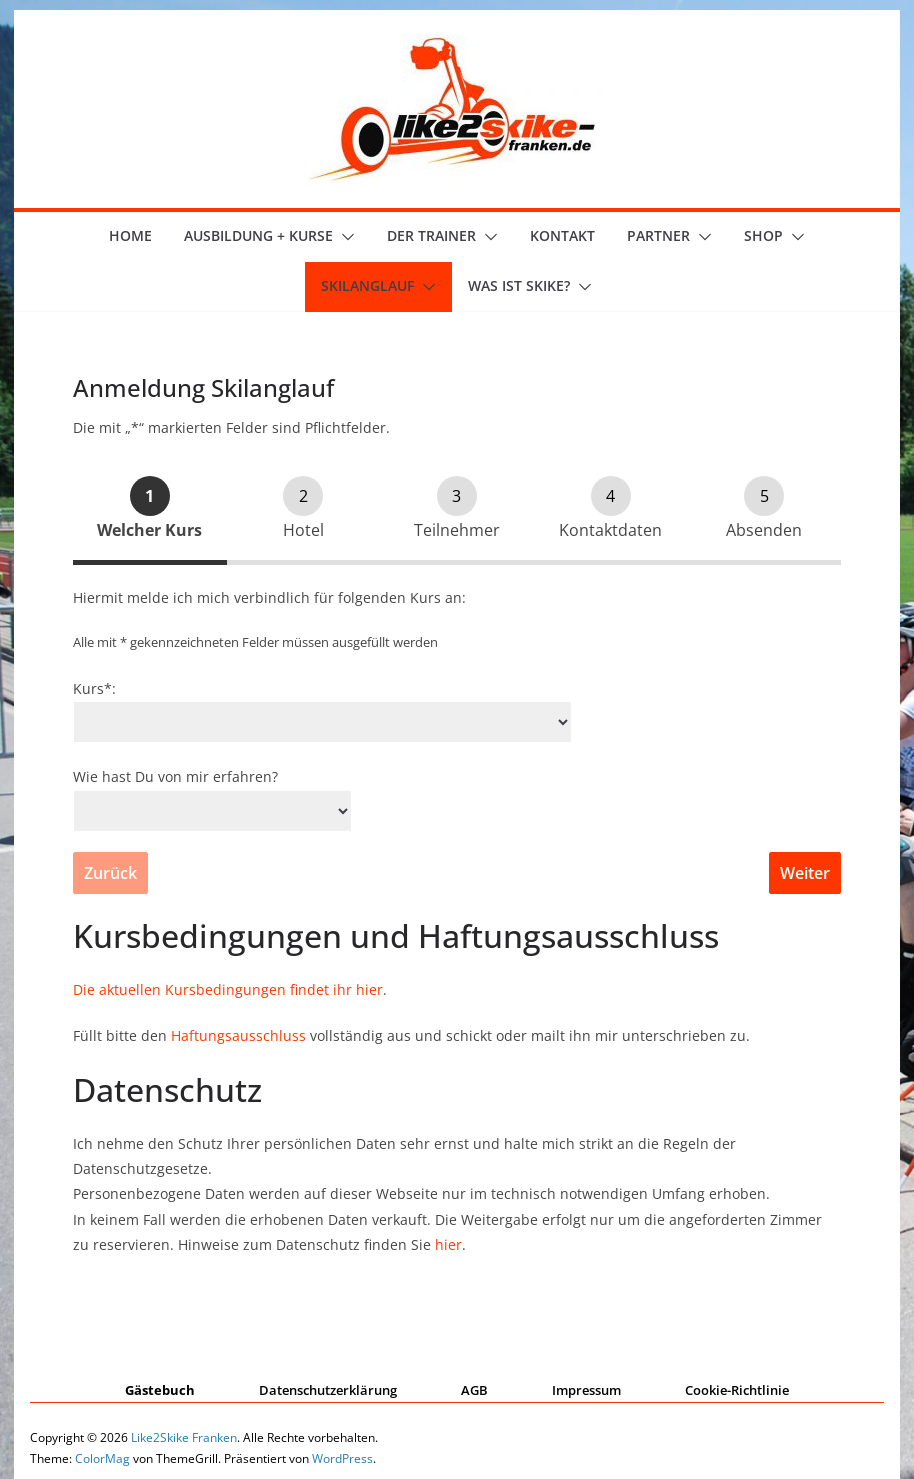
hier (448, 1244)
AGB (474, 1390)
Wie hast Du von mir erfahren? (175, 776)
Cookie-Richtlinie (737, 1390)
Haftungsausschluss (238, 1035)
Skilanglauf (367, 285)
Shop (763, 235)
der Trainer (431, 235)
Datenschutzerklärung (328, 1390)
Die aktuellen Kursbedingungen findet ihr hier (228, 989)
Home (130, 235)
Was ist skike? (519, 285)
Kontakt (562, 235)
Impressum (586, 1390)
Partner (658, 235)
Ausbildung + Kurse (258, 235)
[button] (344, 237)
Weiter (805, 873)
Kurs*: (94, 688)
